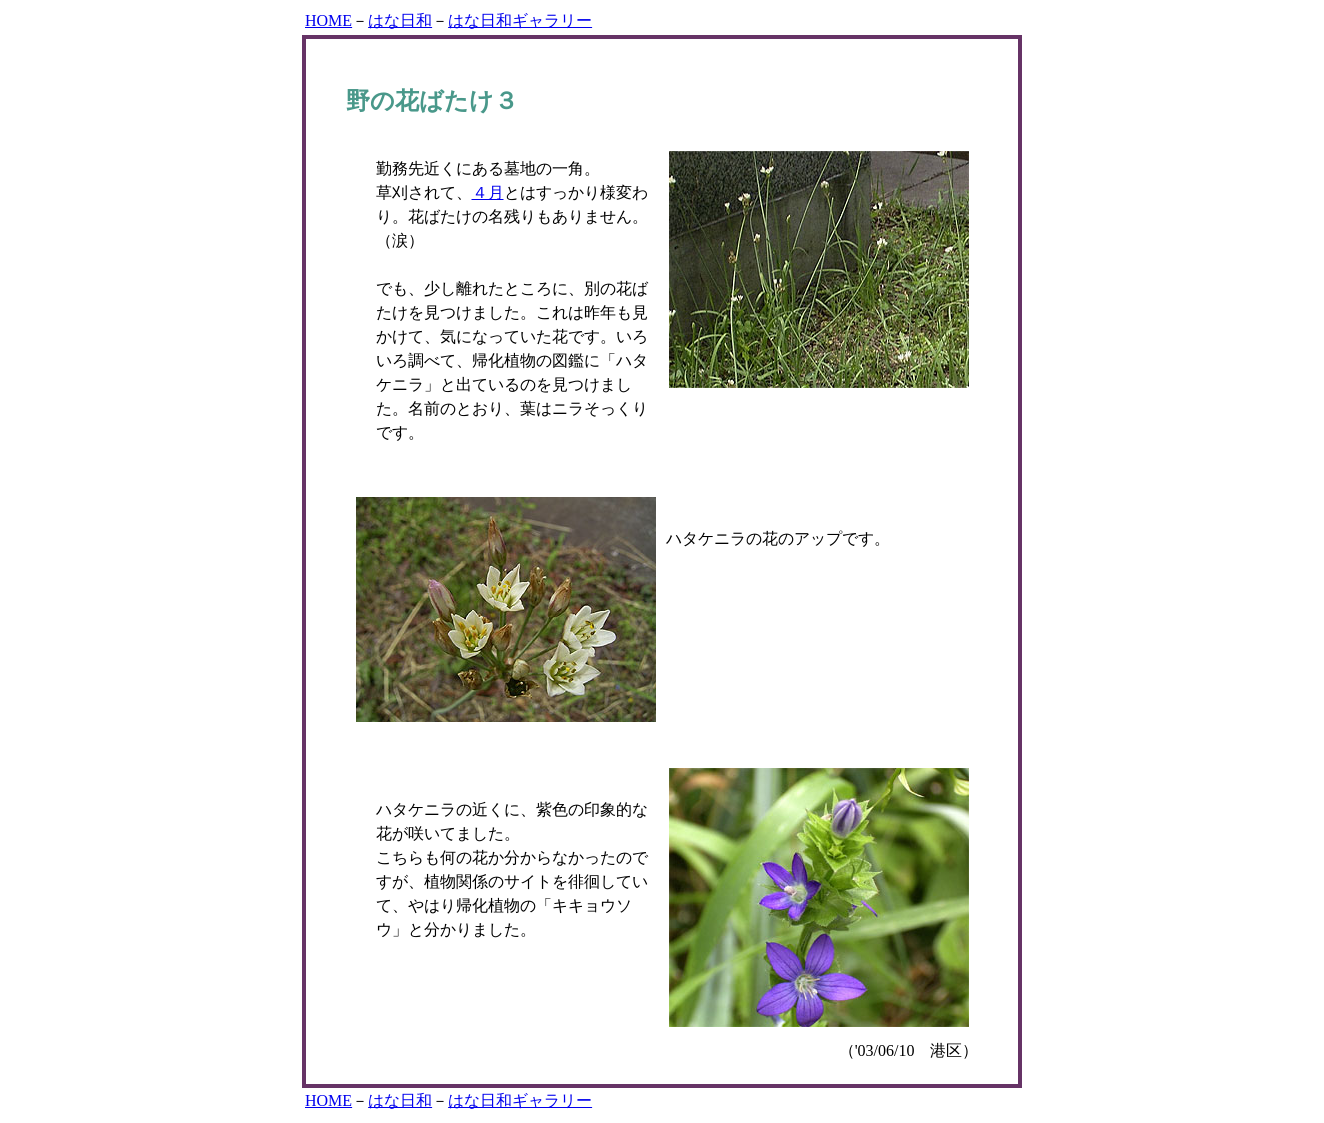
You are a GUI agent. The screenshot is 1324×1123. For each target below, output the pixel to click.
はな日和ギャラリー (520, 20)
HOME (328, 20)
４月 (488, 192)
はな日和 (400, 20)
